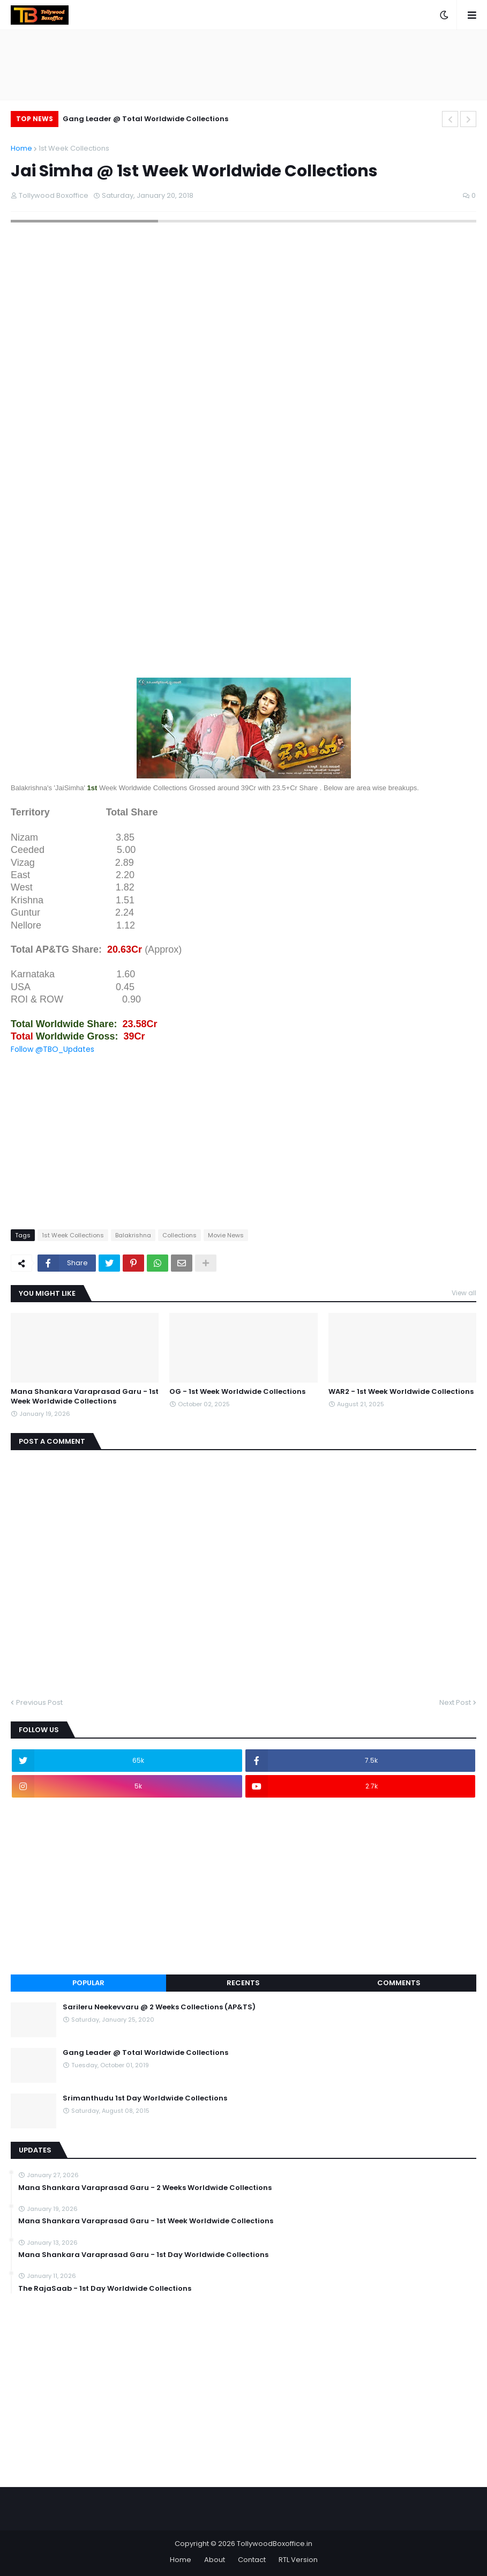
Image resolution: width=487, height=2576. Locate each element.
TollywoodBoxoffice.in (274, 2543)
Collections (179, 1235)
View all (464, 1292)
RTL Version (298, 2560)
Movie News (226, 1235)
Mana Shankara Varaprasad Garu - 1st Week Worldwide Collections (85, 1396)
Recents (243, 1983)
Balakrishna (133, 1235)
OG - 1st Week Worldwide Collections (237, 1392)
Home (21, 148)
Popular (88, 1983)
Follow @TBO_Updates (52, 1049)
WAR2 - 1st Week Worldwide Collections (401, 1392)
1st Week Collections (74, 148)
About (214, 2560)
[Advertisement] (243, 591)
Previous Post (39, 1702)
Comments (399, 1983)
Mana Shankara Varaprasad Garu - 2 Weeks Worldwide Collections (145, 2188)
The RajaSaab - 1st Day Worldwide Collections (104, 2288)
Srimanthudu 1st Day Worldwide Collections (145, 2098)
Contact (252, 2560)
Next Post (455, 1702)
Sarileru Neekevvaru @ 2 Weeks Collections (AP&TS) (159, 2007)
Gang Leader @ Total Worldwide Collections (145, 119)
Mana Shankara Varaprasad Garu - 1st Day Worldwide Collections (143, 2255)
